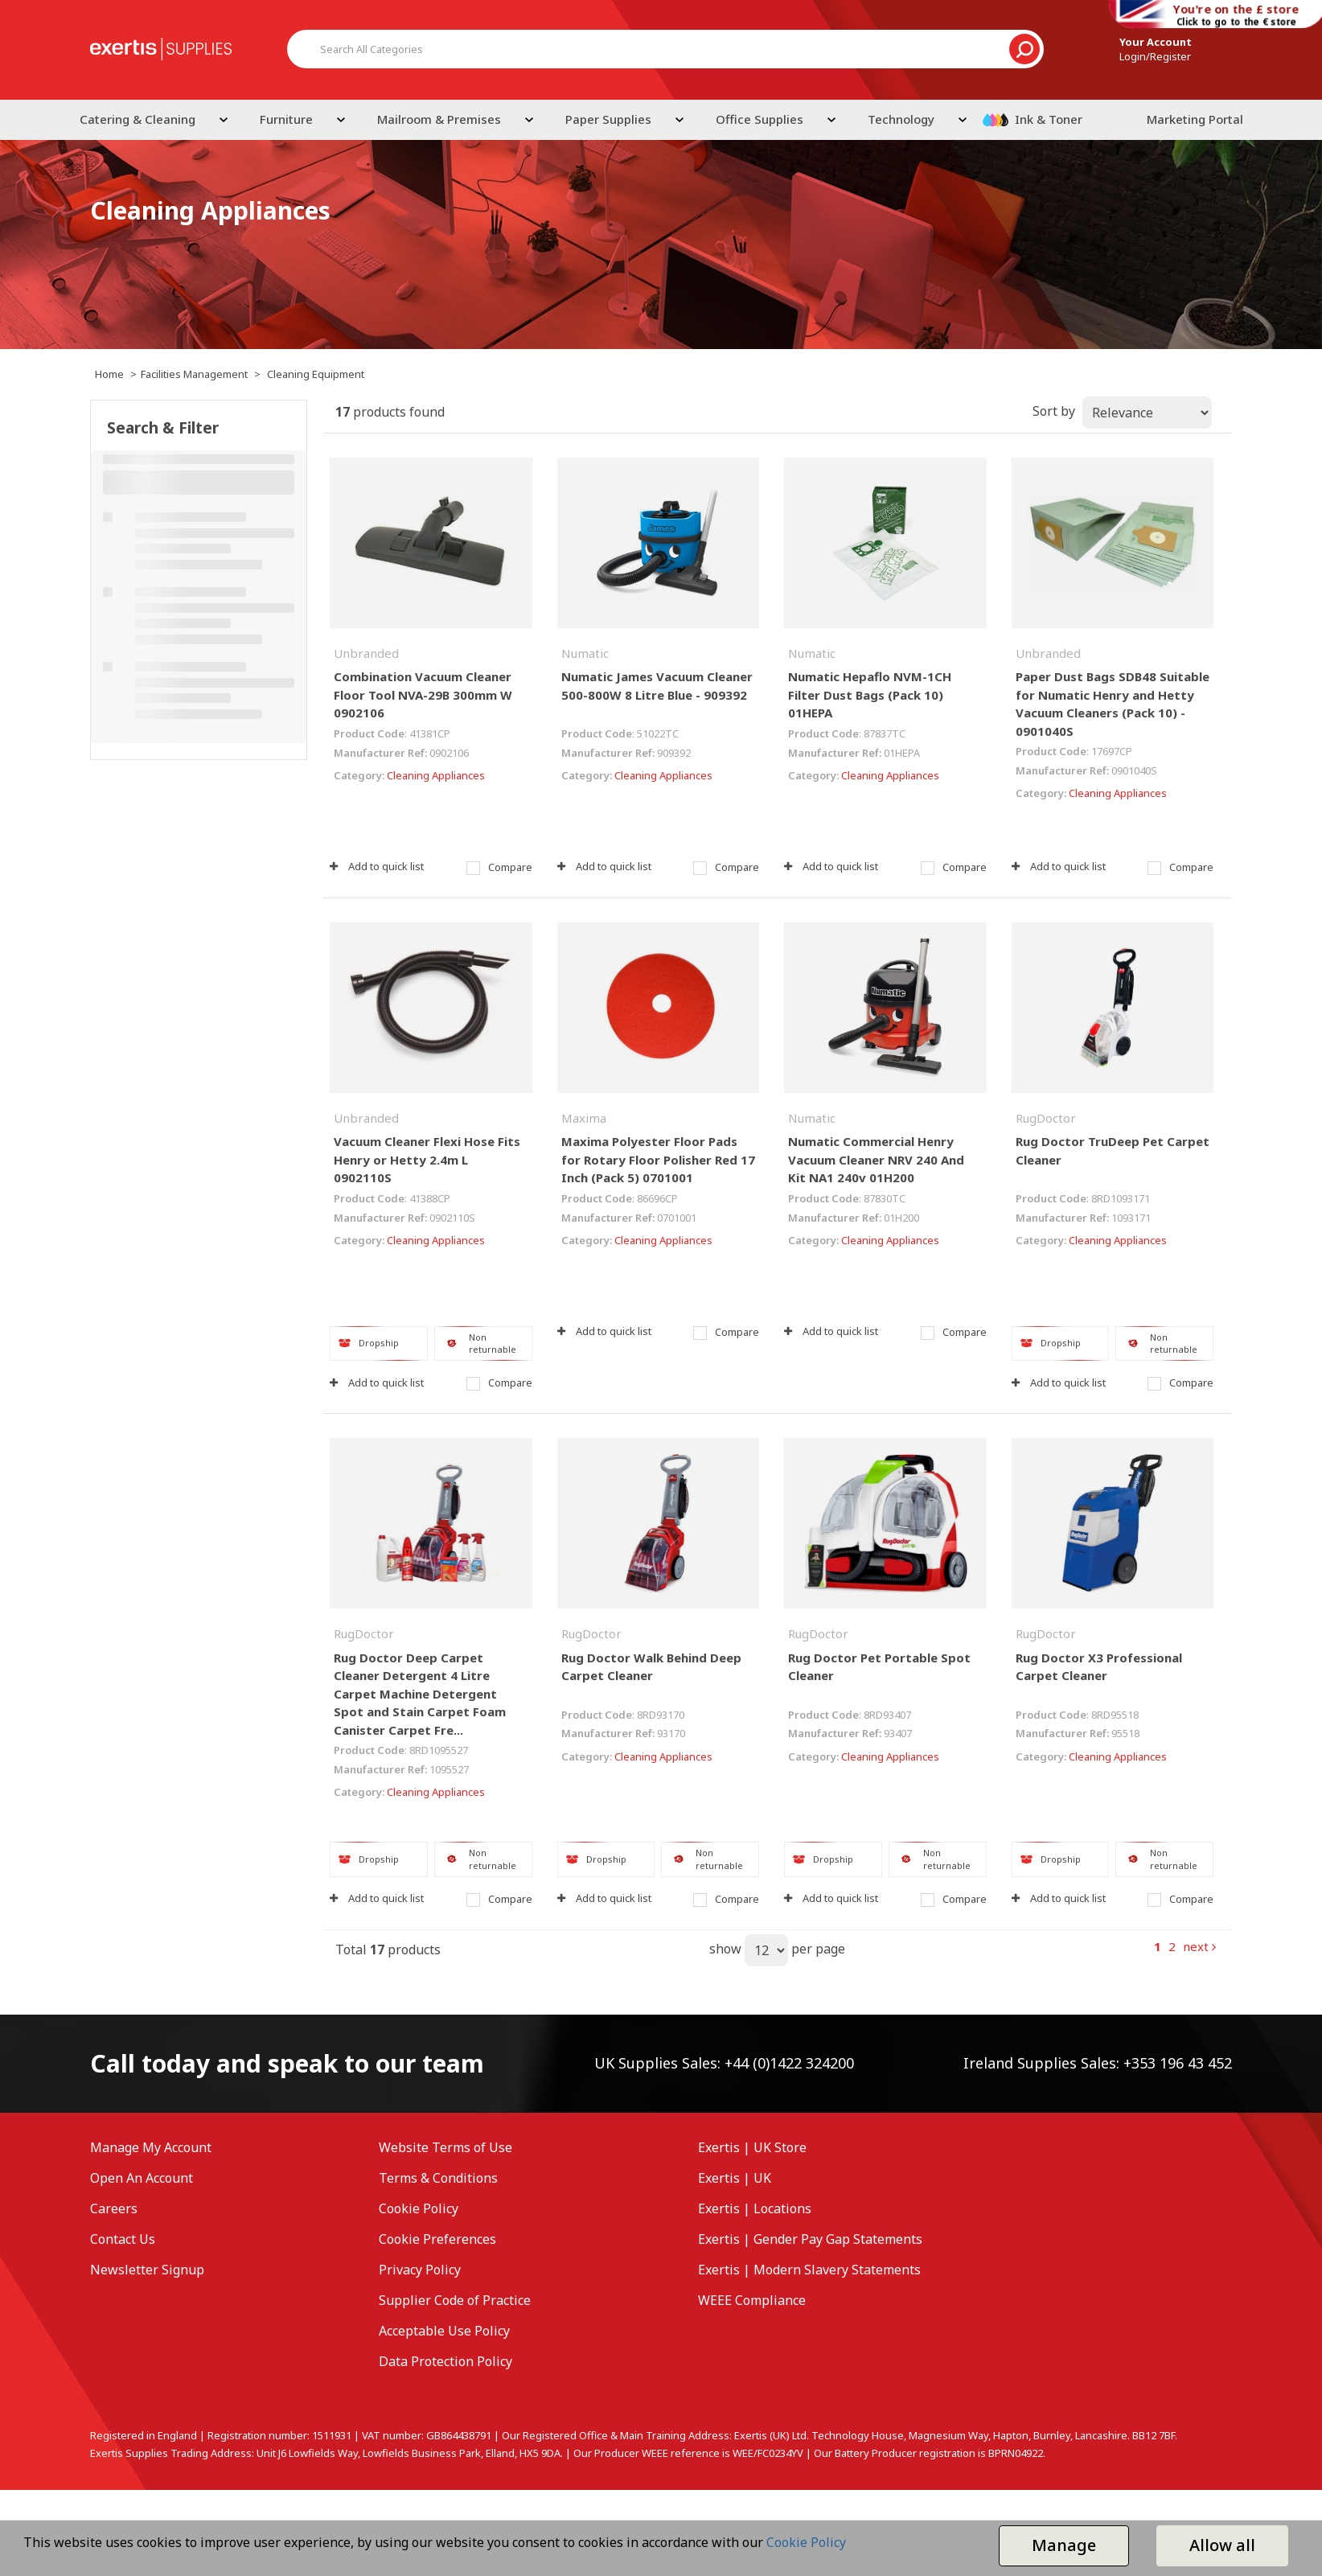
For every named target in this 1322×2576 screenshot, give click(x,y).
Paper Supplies (608, 119)
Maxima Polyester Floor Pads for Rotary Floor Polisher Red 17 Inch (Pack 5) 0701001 (658, 1159)
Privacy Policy (420, 2269)
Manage (1064, 2545)
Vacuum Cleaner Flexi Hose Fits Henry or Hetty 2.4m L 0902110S (427, 1159)
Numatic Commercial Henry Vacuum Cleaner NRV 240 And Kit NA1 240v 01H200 (876, 1159)
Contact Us (122, 2239)
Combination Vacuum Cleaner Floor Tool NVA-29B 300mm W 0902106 (423, 694)
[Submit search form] (1024, 49)
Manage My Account (150, 2147)
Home (109, 374)
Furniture (286, 119)
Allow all (1222, 2545)
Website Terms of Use (445, 2147)
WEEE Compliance (752, 2300)
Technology (901, 119)
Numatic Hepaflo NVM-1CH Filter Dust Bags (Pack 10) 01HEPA (869, 694)
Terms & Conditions (438, 2177)
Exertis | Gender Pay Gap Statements (810, 2239)
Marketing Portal (1195, 119)
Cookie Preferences (437, 2239)
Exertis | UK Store (752, 2147)
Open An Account (141, 2177)
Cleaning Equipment (315, 374)
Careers (114, 2208)
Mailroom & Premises (439, 119)
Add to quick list (377, 866)
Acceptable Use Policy (444, 2330)
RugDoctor (1046, 1118)
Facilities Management (194, 374)
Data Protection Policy (445, 2361)
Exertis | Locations (754, 2208)
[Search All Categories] (665, 49)
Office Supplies (759, 119)
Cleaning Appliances (436, 775)
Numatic (585, 653)
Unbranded (366, 653)
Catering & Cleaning (137, 119)
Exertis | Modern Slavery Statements (809, 2269)
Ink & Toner (1048, 119)
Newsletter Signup (147, 2269)
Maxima (583, 1118)
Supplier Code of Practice (455, 2300)
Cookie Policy (418, 2208)
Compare (499, 867)
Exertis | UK (734, 2177)
